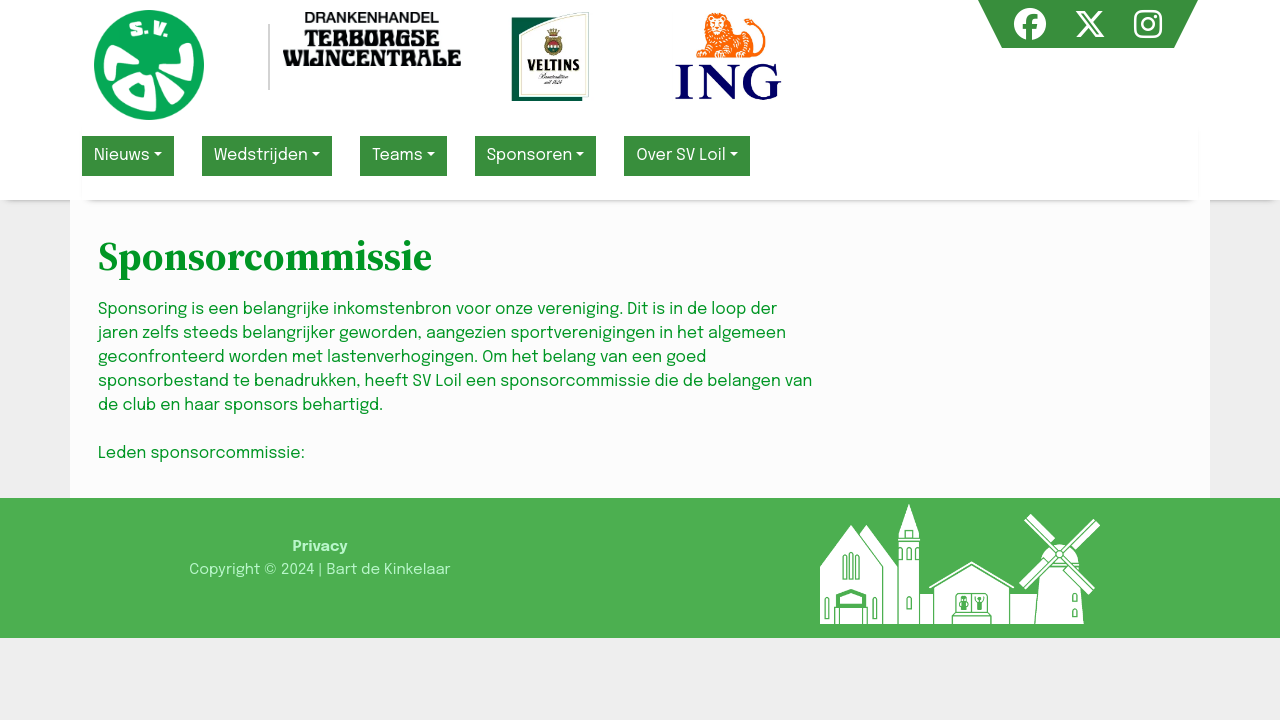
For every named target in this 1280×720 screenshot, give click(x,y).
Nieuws (122, 155)
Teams (397, 155)
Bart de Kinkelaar (388, 570)
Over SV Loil (680, 155)
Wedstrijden (261, 155)
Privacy (319, 547)
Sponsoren (530, 155)
